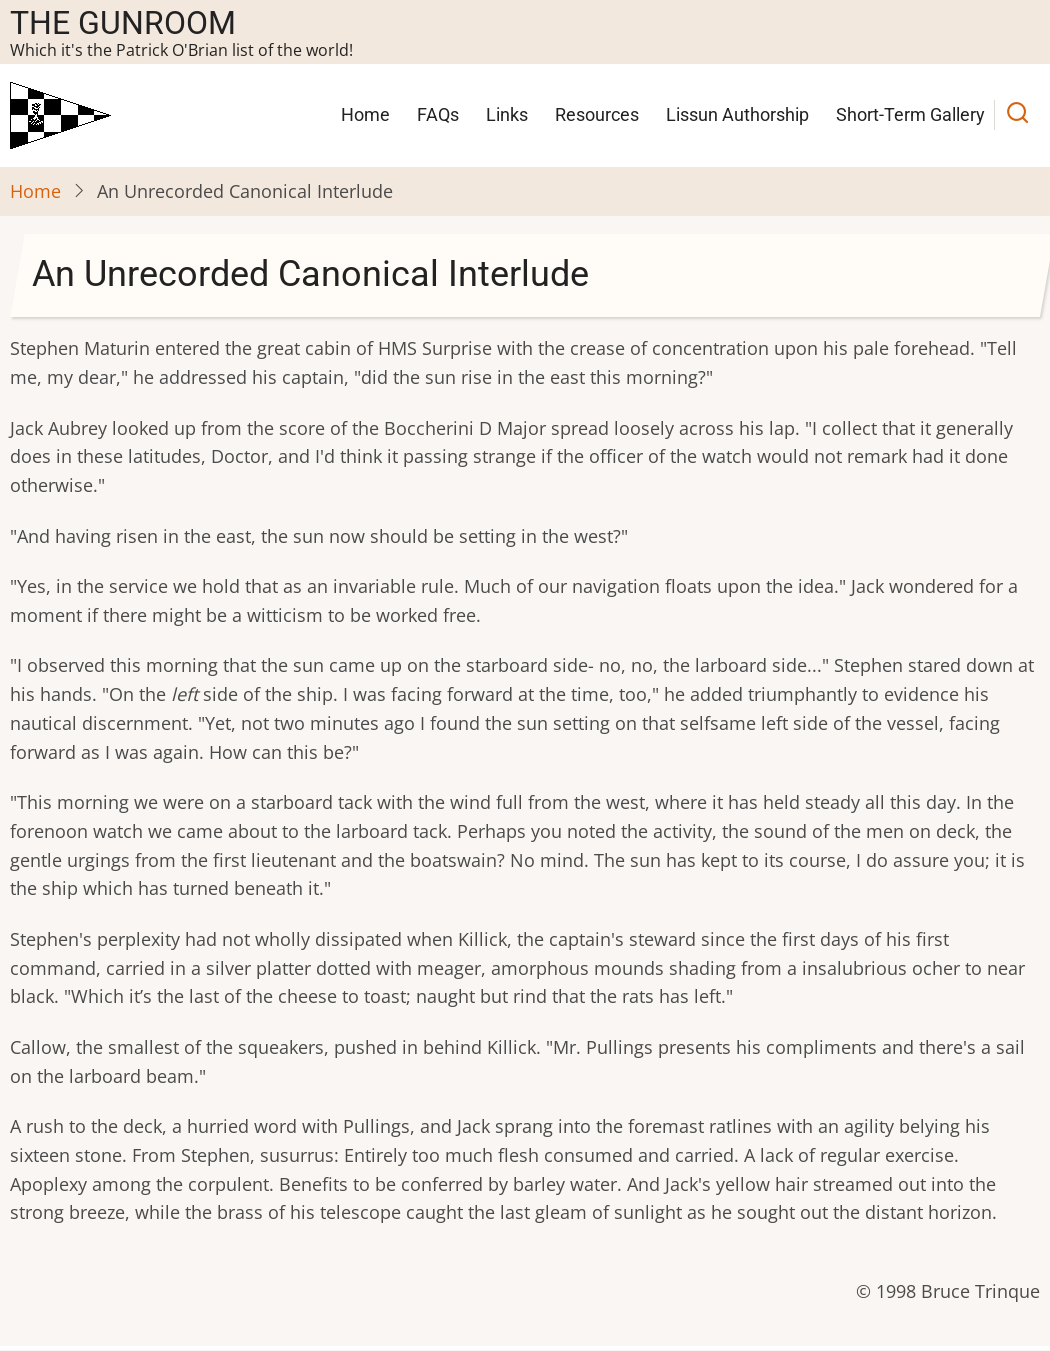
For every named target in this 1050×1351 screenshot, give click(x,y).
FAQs (438, 114)
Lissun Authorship (737, 114)
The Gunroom (123, 23)
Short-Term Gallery (910, 114)
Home (365, 114)
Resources (597, 114)
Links (507, 114)
